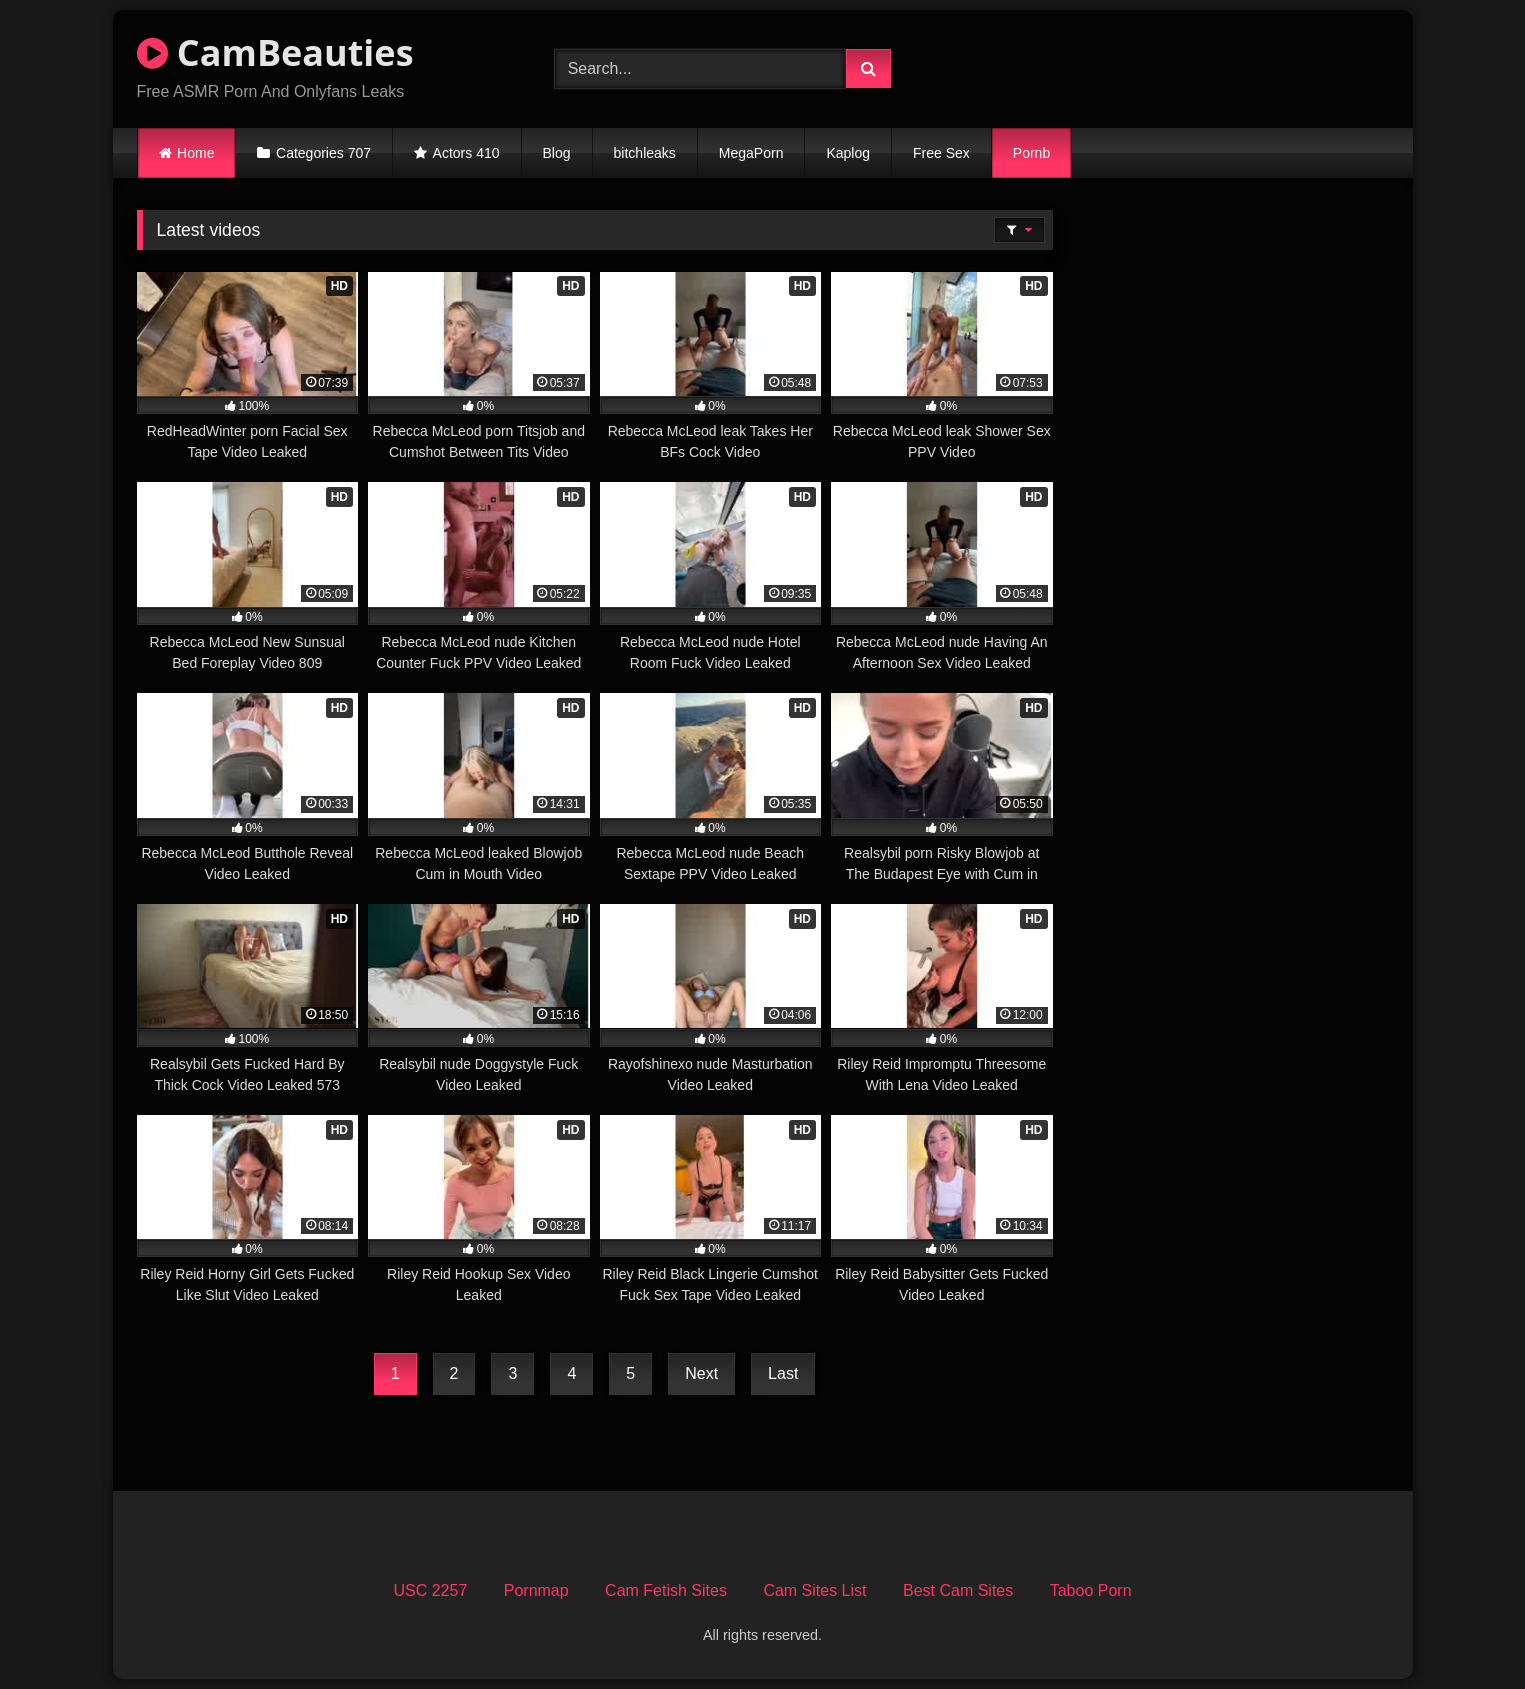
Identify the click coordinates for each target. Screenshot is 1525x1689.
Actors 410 (466, 153)
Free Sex (941, 153)
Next (701, 1373)
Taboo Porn (1091, 1590)
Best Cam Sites (958, 1590)
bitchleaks (645, 153)
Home (195, 153)
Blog (557, 153)
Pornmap (536, 1590)
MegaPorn (751, 153)
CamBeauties (275, 52)
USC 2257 (430, 1590)
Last (783, 1373)
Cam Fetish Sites (666, 1590)
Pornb (1031, 153)
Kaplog (848, 153)
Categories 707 (323, 153)
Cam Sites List (814, 1590)
